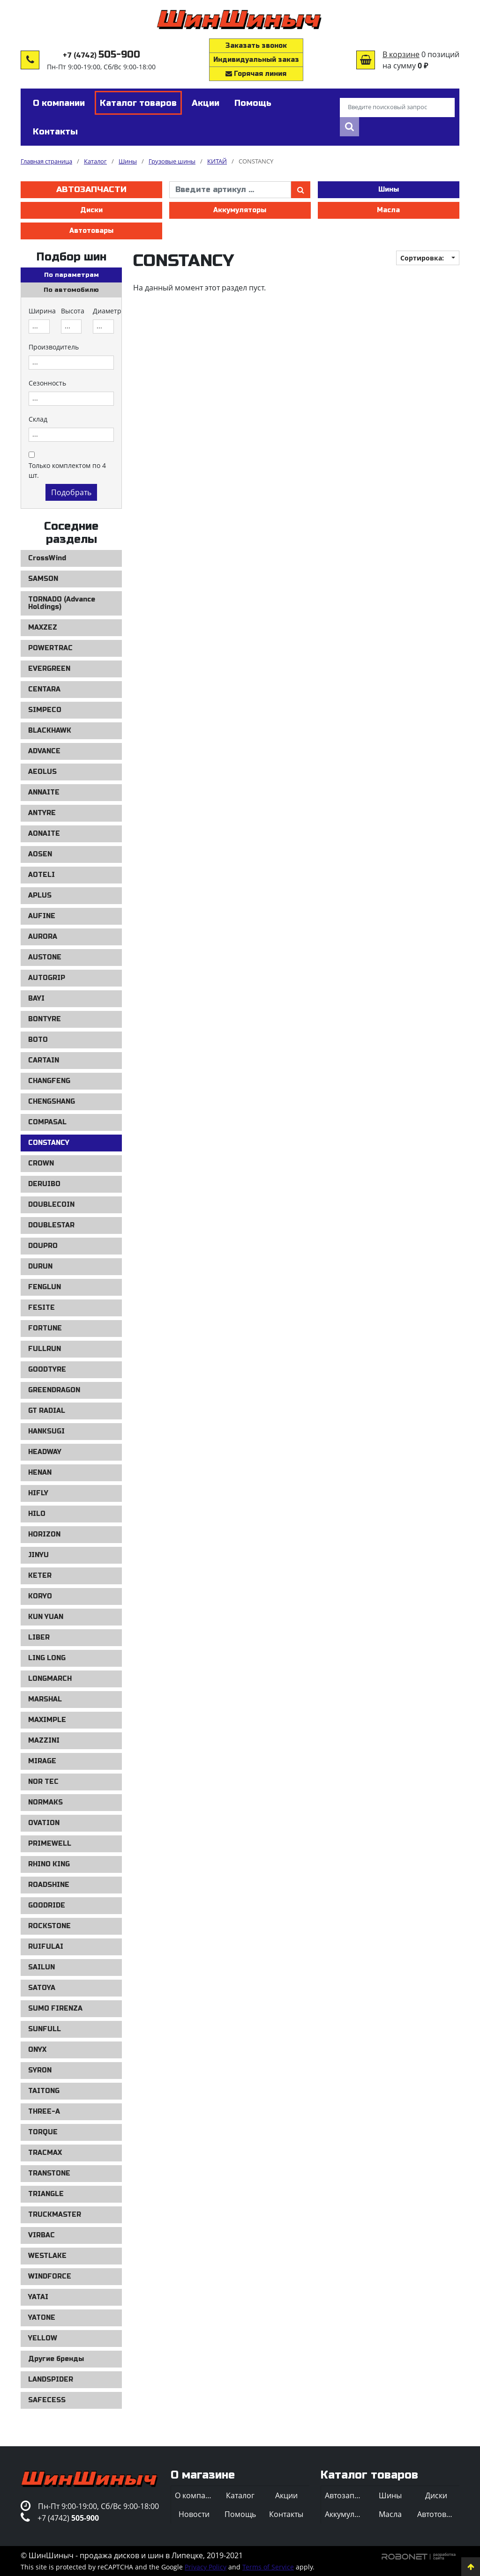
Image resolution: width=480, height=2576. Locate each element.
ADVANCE (44, 751)
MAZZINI (44, 1741)
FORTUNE (45, 1328)
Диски (91, 210)
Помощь (240, 2514)
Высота (72, 310)
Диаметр (107, 310)
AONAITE (44, 834)
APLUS (40, 895)
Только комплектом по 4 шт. (67, 470)
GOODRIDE (46, 1905)
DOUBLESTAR (51, 1225)
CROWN (41, 1163)
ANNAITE (44, 792)
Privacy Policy (205, 2566)
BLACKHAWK (49, 731)
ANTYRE (42, 813)
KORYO (40, 1596)
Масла (388, 210)
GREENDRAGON (54, 1390)
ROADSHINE (48, 1885)
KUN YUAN (45, 1617)
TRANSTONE (49, 2173)
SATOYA (41, 1988)
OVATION (44, 1823)
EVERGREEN (49, 669)
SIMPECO (44, 710)
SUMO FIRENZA (55, 2008)
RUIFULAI (45, 1947)
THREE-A (44, 2112)
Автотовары (91, 231)
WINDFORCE (49, 2276)
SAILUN (41, 1967)
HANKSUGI (46, 1431)
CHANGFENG (49, 1081)
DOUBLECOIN (51, 1205)
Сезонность (47, 383)
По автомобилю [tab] (71, 290)
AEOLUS (42, 772)
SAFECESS (47, 2400)
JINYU (38, 1555)
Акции (286, 2495)
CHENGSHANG (51, 1102)
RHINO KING (49, 1864)
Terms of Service (268, 2566)
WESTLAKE (47, 2256)
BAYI (36, 998)
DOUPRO (43, 1246)
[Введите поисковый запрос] (397, 108)
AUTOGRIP (46, 978)
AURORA (42, 937)
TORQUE (43, 2132)
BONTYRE (44, 1019)
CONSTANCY (48, 1143)
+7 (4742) (101, 55)
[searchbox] (39, 326)
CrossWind (47, 558)
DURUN (40, 1266)
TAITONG (44, 2091)
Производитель (54, 346)
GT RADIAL (46, 1411)
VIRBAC (41, 2235)
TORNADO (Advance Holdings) (61, 603)
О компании (196, 2495)
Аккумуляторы (239, 210)
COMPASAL (47, 1122)
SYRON (40, 2070)
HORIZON (44, 1534)
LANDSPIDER (50, 2379)
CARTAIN (43, 1060)
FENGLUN (44, 1287)
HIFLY (38, 1493)
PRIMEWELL (49, 1844)
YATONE (41, 2318)
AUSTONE (44, 957)
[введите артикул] (230, 189)
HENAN (40, 1473)
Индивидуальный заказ (256, 60)
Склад (38, 419)
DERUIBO (44, 1184)
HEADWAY (44, 1452)
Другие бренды (56, 2359)
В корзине (401, 54)
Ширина (42, 310)
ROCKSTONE (49, 1926)
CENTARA (44, 689)
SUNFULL (44, 2029)
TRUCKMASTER (54, 2215)
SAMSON (43, 579)
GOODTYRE (47, 1369)
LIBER (39, 1637)
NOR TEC (43, 1782)
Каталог (240, 2495)
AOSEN (40, 854)
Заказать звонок (256, 46)
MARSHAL (45, 1699)
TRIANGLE (46, 2194)
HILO (36, 1514)
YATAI (38, 2297)
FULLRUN (44, 1349)
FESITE (41, 1308)
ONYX (37, 2050)
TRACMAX (45, 2153)
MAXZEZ (42, 627)
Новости (194, 2514)
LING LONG (47, 1658)
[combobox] (39, 326)
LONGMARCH (50, 1679)
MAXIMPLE (47, 1720)
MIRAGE (42, 1761)
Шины (388, 189)
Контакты (286, 2514)
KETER (40, 1576)
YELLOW (42, 2338)
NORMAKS (45, 1802)
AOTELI (41, 875)
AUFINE (41, 916)
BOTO (38, 1040)
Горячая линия (255, 74)
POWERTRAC (50, 648)
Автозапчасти (91, 189)
